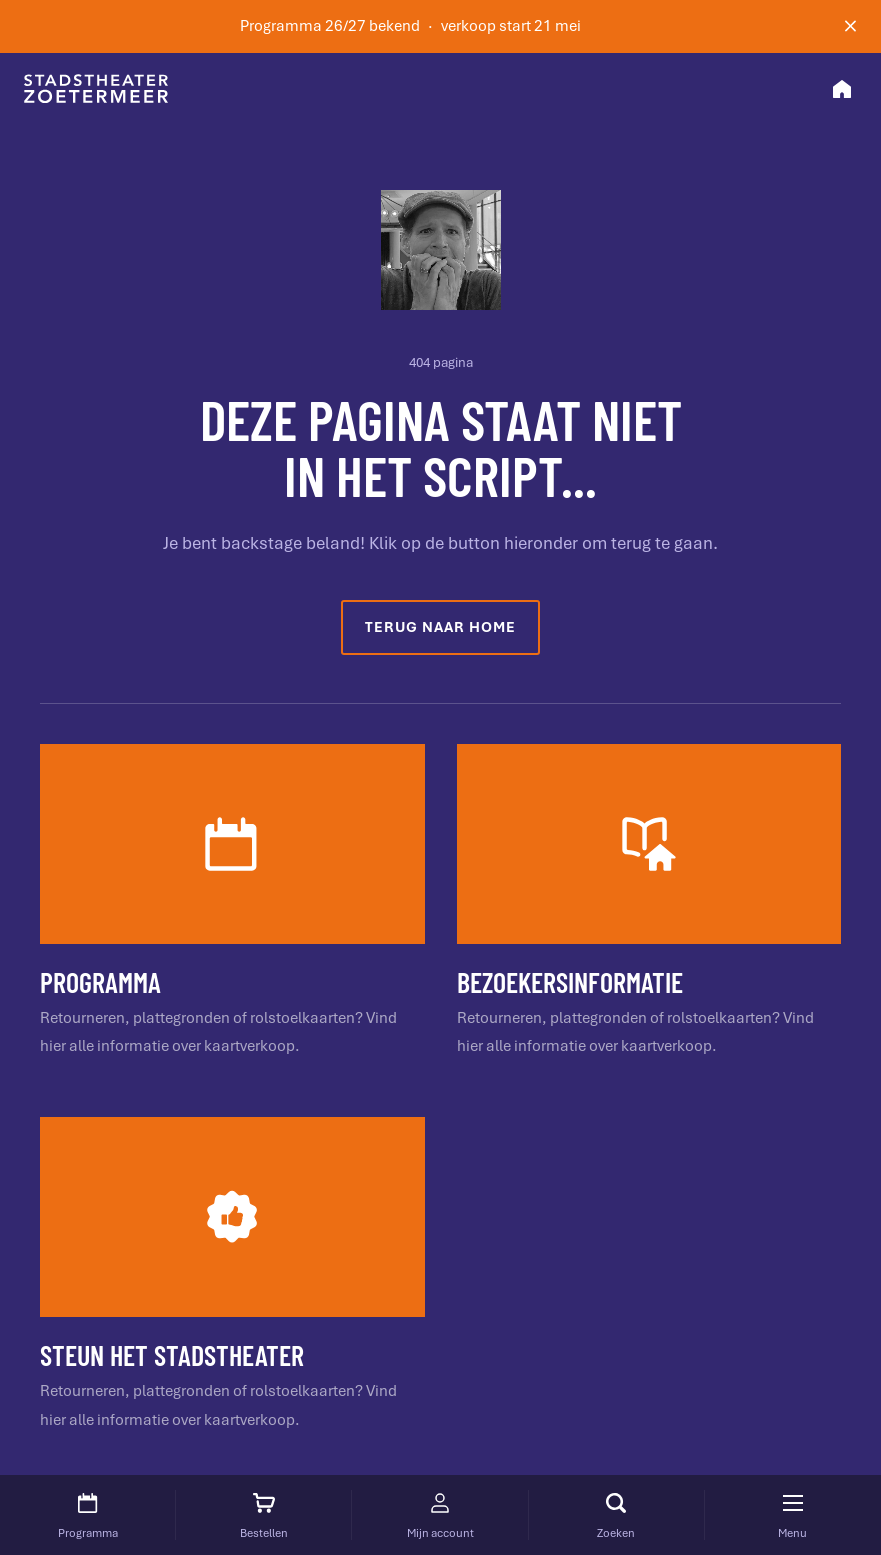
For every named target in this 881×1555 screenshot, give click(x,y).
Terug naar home (440, 627)
